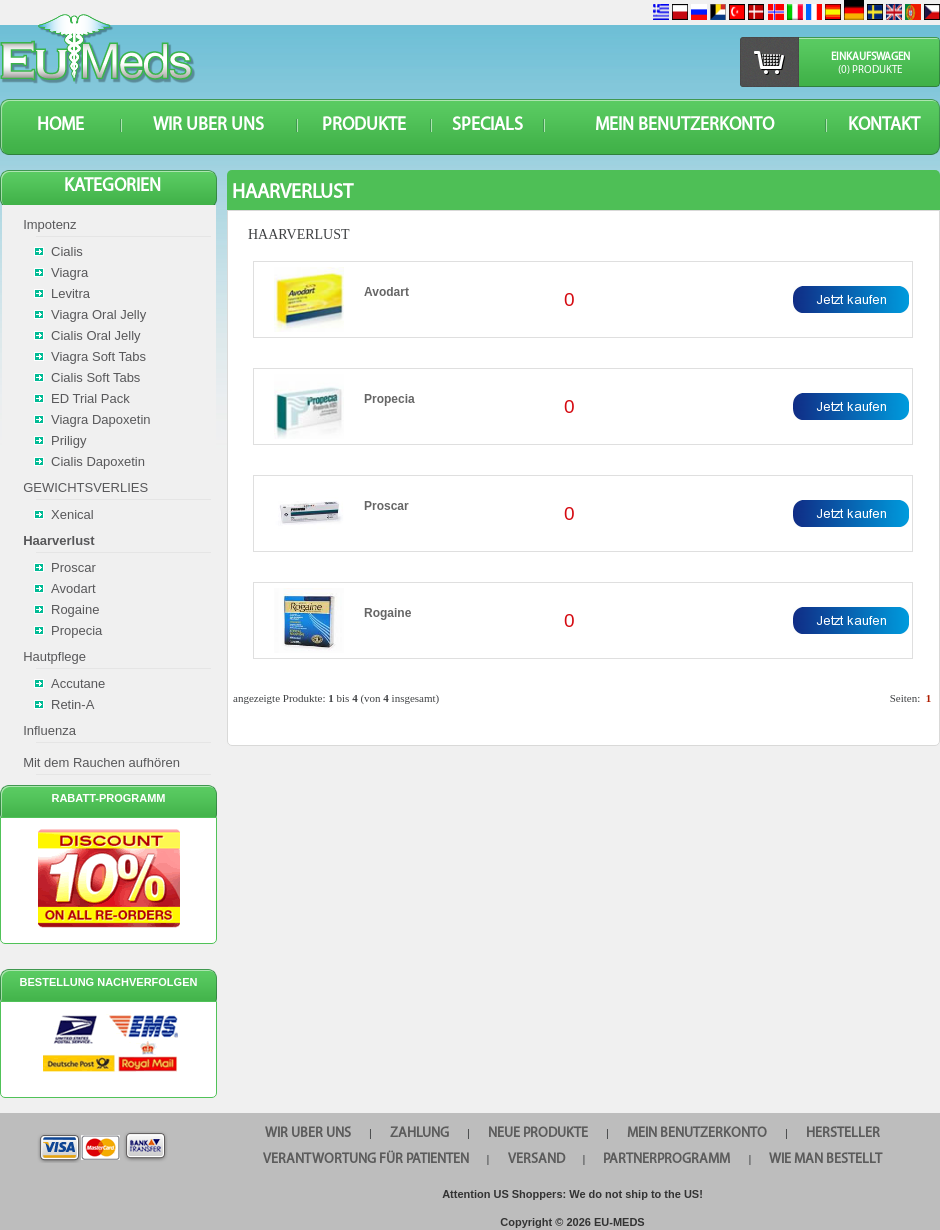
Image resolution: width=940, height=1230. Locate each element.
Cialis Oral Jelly (96, 335)
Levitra (70, 293)
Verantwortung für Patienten (366, 1159)
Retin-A (72, 704)
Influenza (49, 730)
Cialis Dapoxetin (98, 461)
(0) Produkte (870, 70)
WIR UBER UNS (208, 125)
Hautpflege (54, 656)
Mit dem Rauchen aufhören (101, 762)
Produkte (364, 125)
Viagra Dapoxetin (101, 419)
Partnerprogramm (666, 1159)
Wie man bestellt (825, 1159)
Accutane (78, 683)
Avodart (386, 292)
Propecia (389, 399)
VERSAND (536, 1159)
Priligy (68, 440)
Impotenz (49, 224)
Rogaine (387, 613)
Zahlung (419, 1133)
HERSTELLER (843, 1133)
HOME (60, 125)
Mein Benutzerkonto (684, 125)
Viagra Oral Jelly (98, 314)
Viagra (69, 272)
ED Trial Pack (90, 398)
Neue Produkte (538, 1133)
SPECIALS (487, 125)
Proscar (386, 506)
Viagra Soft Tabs (98, 356)
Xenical (72, 514)
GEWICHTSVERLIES (85, 487)
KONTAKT (884, 125)
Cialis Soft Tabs (95, 377)
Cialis (67, 251)
